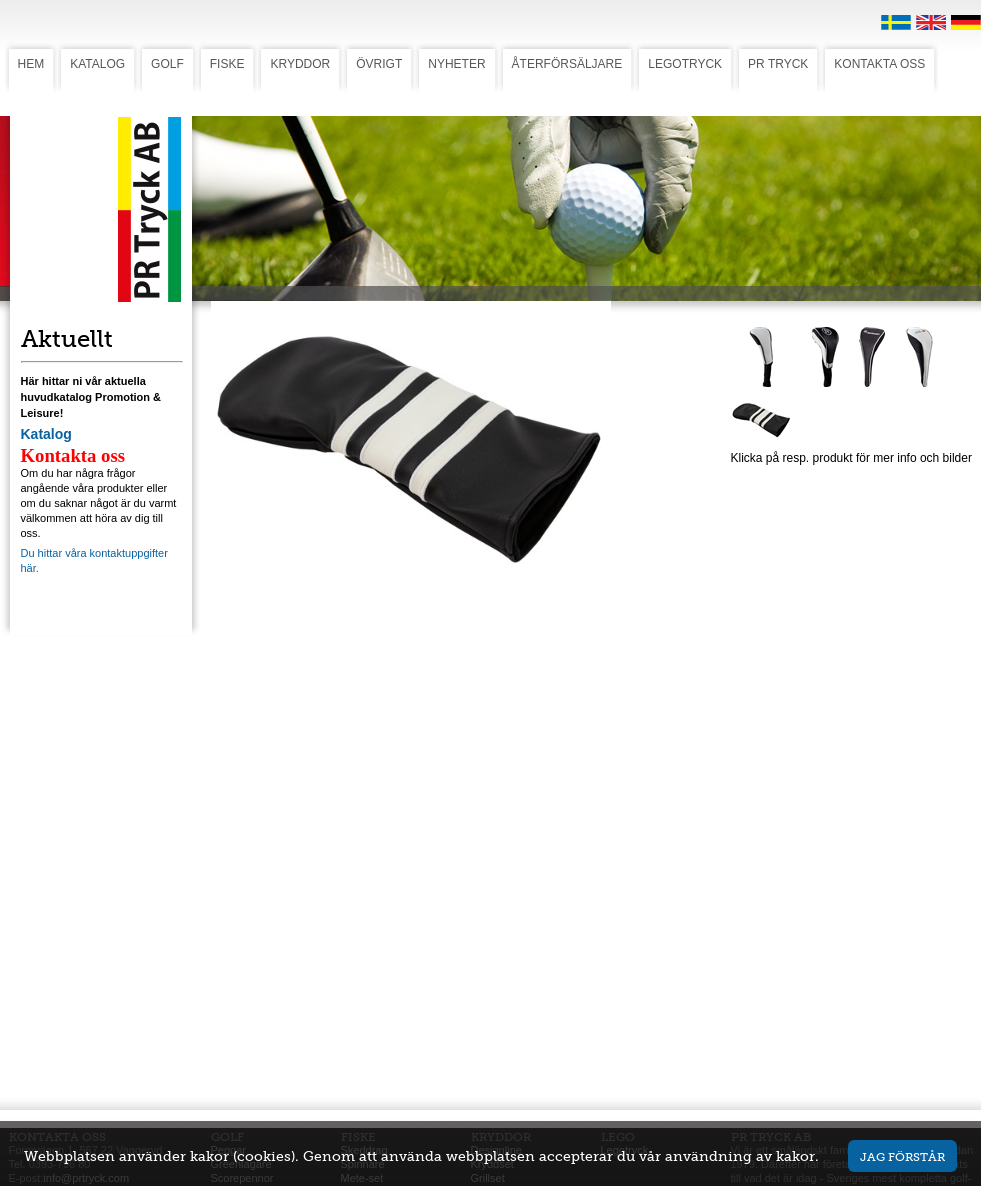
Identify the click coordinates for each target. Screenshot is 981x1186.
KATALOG (97, 64)
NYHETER (456, 64)
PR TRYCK (778, 64)
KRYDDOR (300, 64)
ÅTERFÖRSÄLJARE (567, 64)
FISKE (227, 64)
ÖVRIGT (379, 64)
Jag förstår (902, 1156)
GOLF (167, 64)
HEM (31, 64)
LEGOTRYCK (685, 64)
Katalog (46, 434)
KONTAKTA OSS (879, 64)
